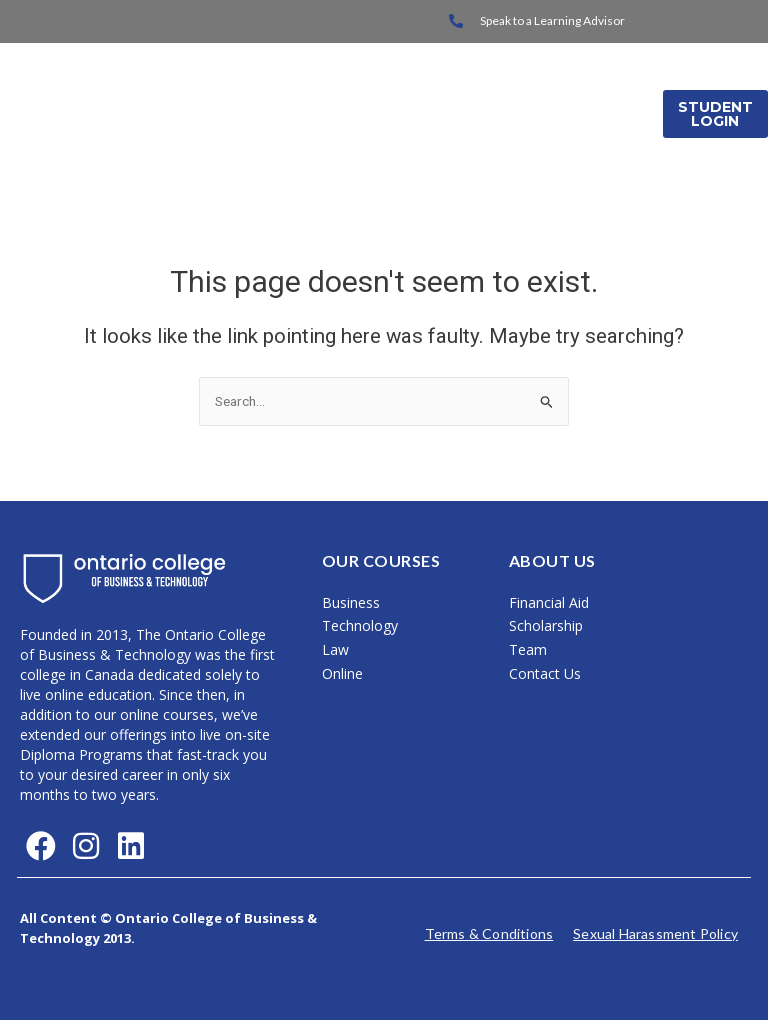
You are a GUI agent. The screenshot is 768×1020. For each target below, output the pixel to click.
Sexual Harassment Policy (655, 933)
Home (323, 88)
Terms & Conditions (489, 933)
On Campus (430, 88)
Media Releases (572, 139)
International (570, 88)
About (451, 139)
